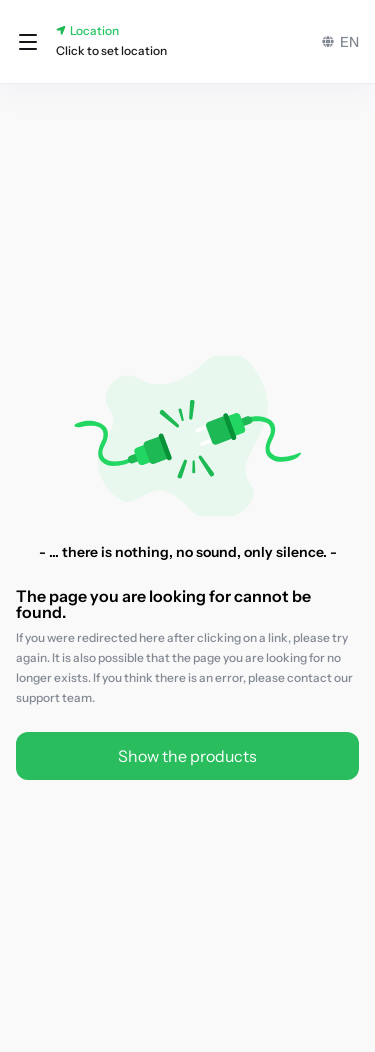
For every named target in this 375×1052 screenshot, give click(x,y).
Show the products (187, 756)
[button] (28, 42)
